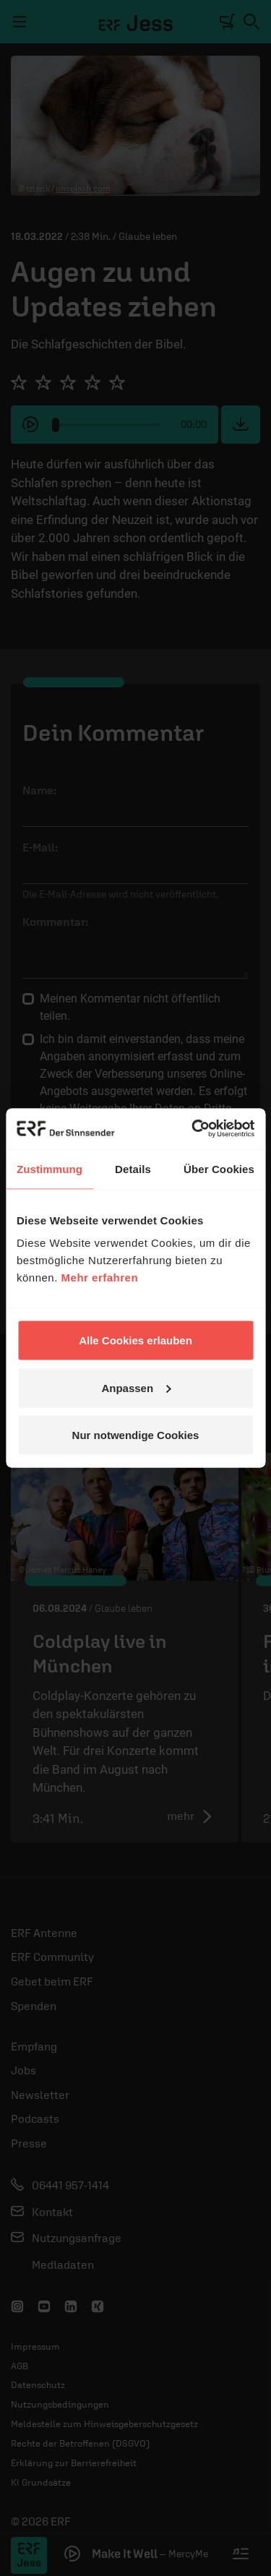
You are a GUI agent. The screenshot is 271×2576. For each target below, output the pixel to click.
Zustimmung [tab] (49, 1168)
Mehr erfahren (100, 1277)
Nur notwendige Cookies (135, 1435)
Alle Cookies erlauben (135, 1340)
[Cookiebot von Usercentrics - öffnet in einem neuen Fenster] (193, 1129)
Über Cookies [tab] (219, 1168)
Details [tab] (133, 1168)
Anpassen (136, 1387)
